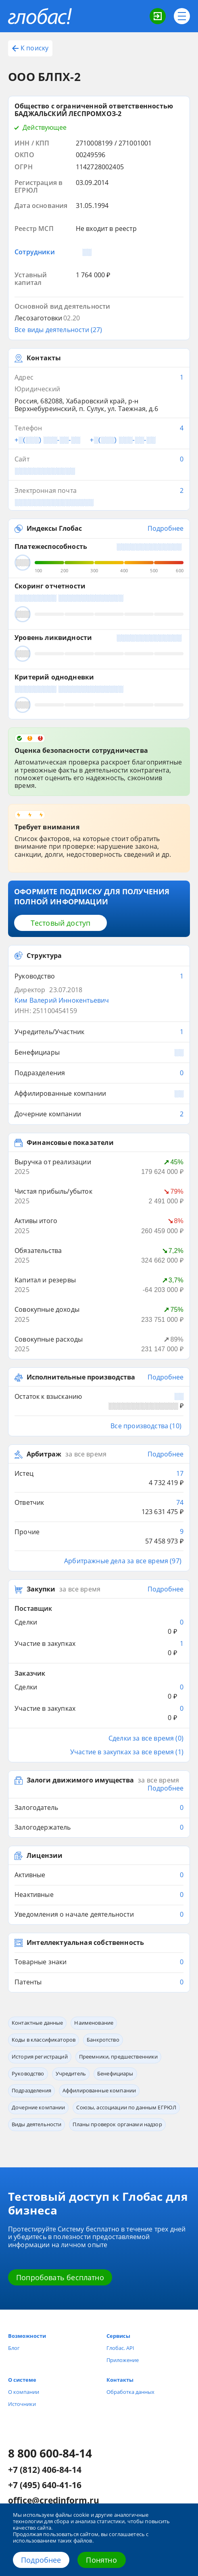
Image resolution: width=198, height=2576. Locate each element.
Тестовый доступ (61, 923)
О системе (22, 2380)
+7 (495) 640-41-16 (44, 2485)
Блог (14, 2348)
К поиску (30, 48)
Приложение (122, 2360)
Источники (22, 2404)
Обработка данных (130, 2392)
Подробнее (41, 2560)
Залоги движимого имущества (80, 1780)
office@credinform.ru (53, 2500)
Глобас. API (120, 2348)
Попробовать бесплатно (60, 2277)
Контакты (119, 2380)
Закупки (41, 1589)
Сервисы (118, 2336)
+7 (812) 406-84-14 (44, 2470)
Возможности (27, 2336)
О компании (23, 2392)
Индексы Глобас (54, 528)
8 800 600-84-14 (50, 2453)
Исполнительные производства (81, 1377)
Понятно (101, 2560)
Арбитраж (44, 1454)
